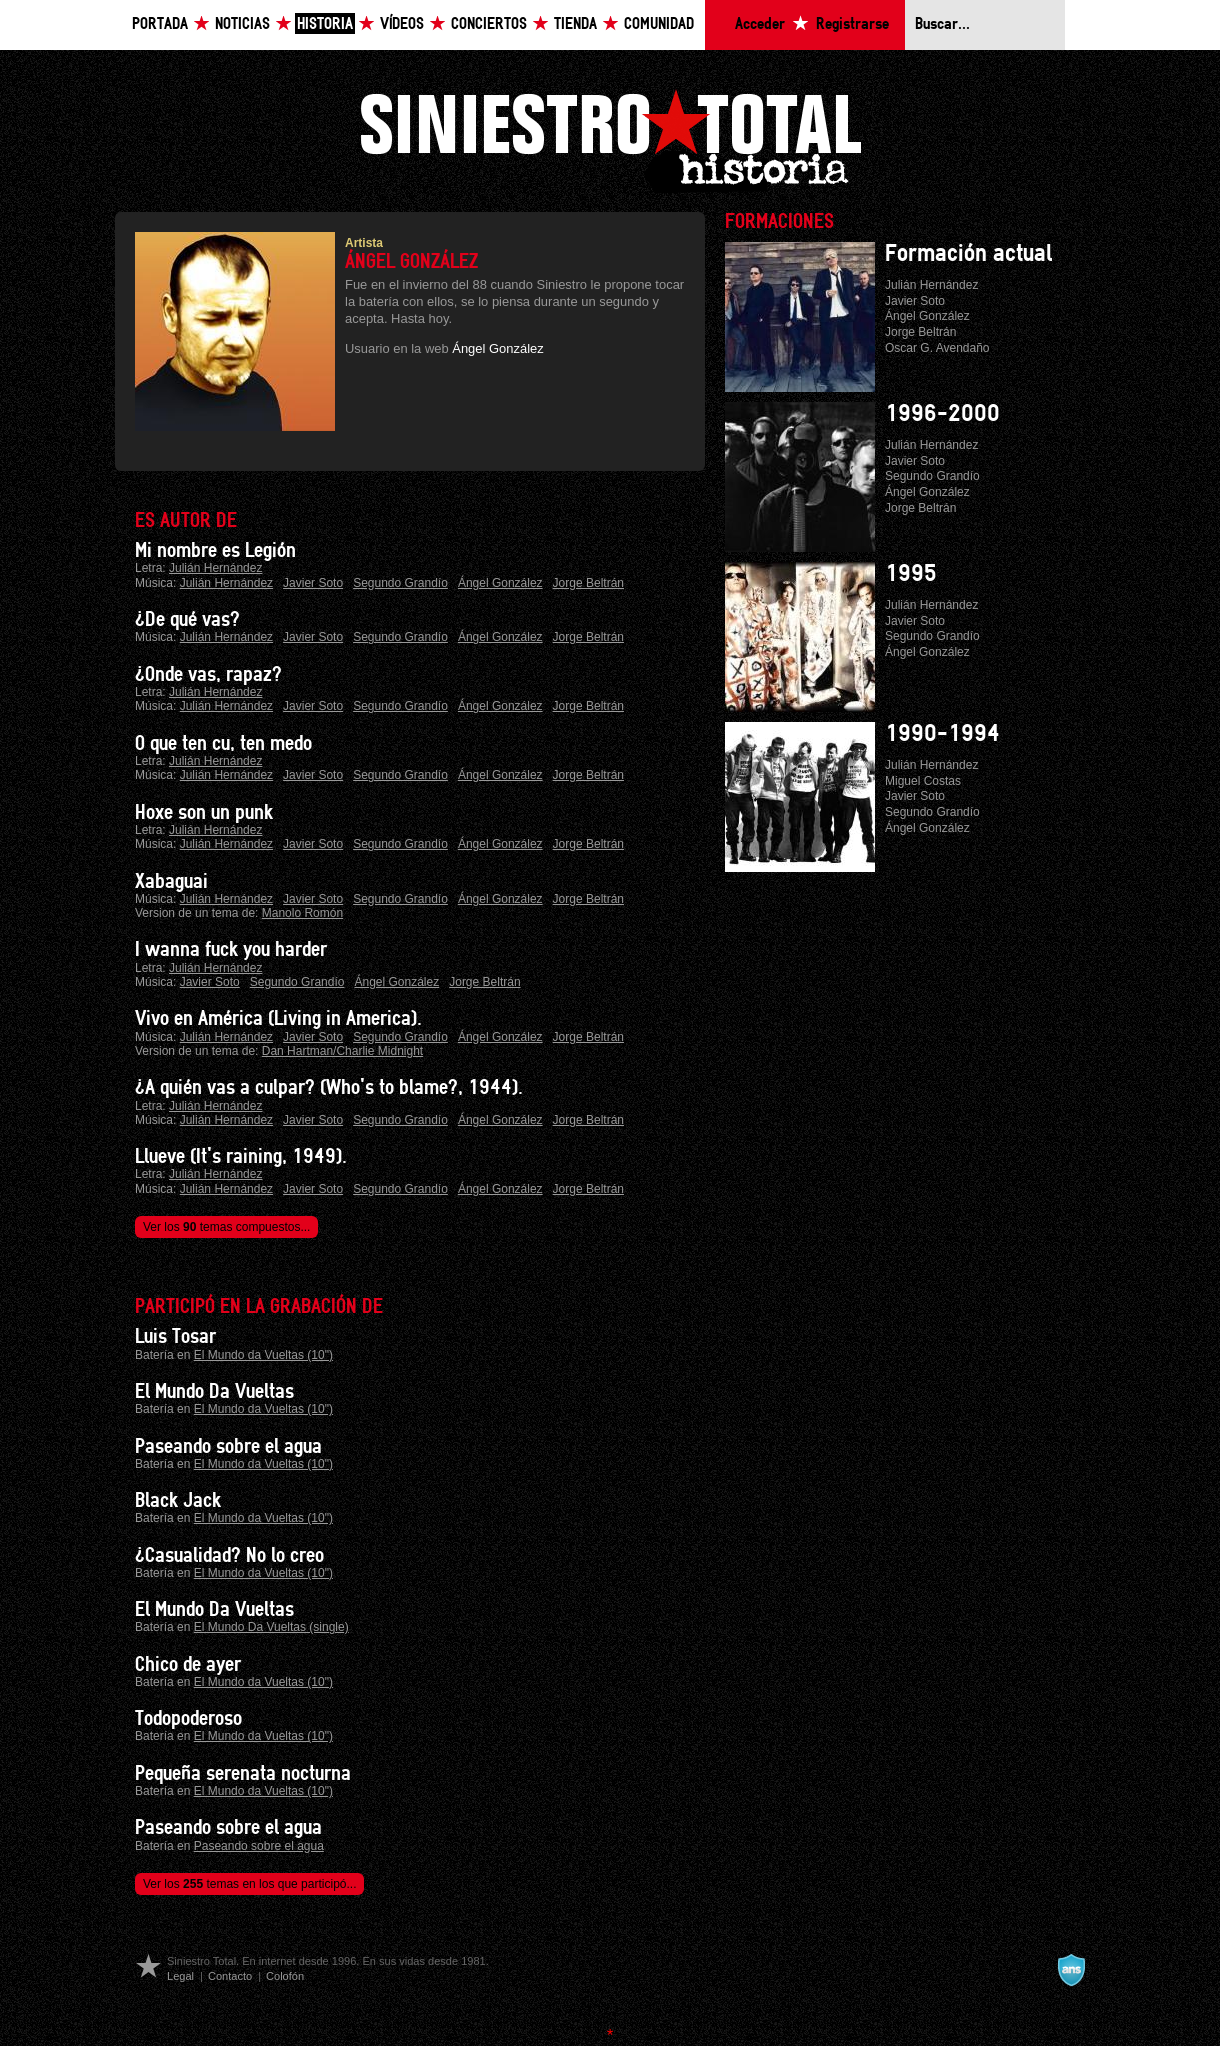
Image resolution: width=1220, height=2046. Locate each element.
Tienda (575, 24)
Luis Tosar (175, 1337)
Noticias (242, 24)
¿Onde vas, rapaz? (208, 675)
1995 (911, 574)
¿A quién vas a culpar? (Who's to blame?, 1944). (329, 1088)
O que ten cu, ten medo (223, 744)
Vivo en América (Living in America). (278, 1019)
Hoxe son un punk (204, 813)
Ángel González (497, 348)
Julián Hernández (215, 568)
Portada (160, 24)
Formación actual (968, 254)
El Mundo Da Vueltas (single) (271, 1627)
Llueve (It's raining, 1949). (241, 1157)
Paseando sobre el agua (228, 1447)
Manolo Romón (302, 913)
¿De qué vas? (187, 620)
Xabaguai (171, 882)
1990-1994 (942, 734)
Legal (180, 1976)
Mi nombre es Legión (215, 551)
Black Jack (178, 1501)
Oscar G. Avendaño (937, 348)
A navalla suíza (1071, 1970)
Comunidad (659, 24)
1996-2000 (942, 414)
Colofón (285, 1976)
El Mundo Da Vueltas (214, 1392)
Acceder (760, 24)
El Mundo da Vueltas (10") (263, 1355)
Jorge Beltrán (588, 583)
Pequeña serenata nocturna (243, 1774)
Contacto (230, 1976)
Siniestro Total (610, 138)
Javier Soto (313, 583)
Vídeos (402, 24)
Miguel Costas (923, 781)
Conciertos (489, 24)
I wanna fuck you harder (231, 950)
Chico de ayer (188, 1665)
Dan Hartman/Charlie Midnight (342, 1051)
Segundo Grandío (400, 583)
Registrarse (852, 24)
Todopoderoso (188, 1719)
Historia (325, 24)
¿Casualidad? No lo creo (229, 1556)
